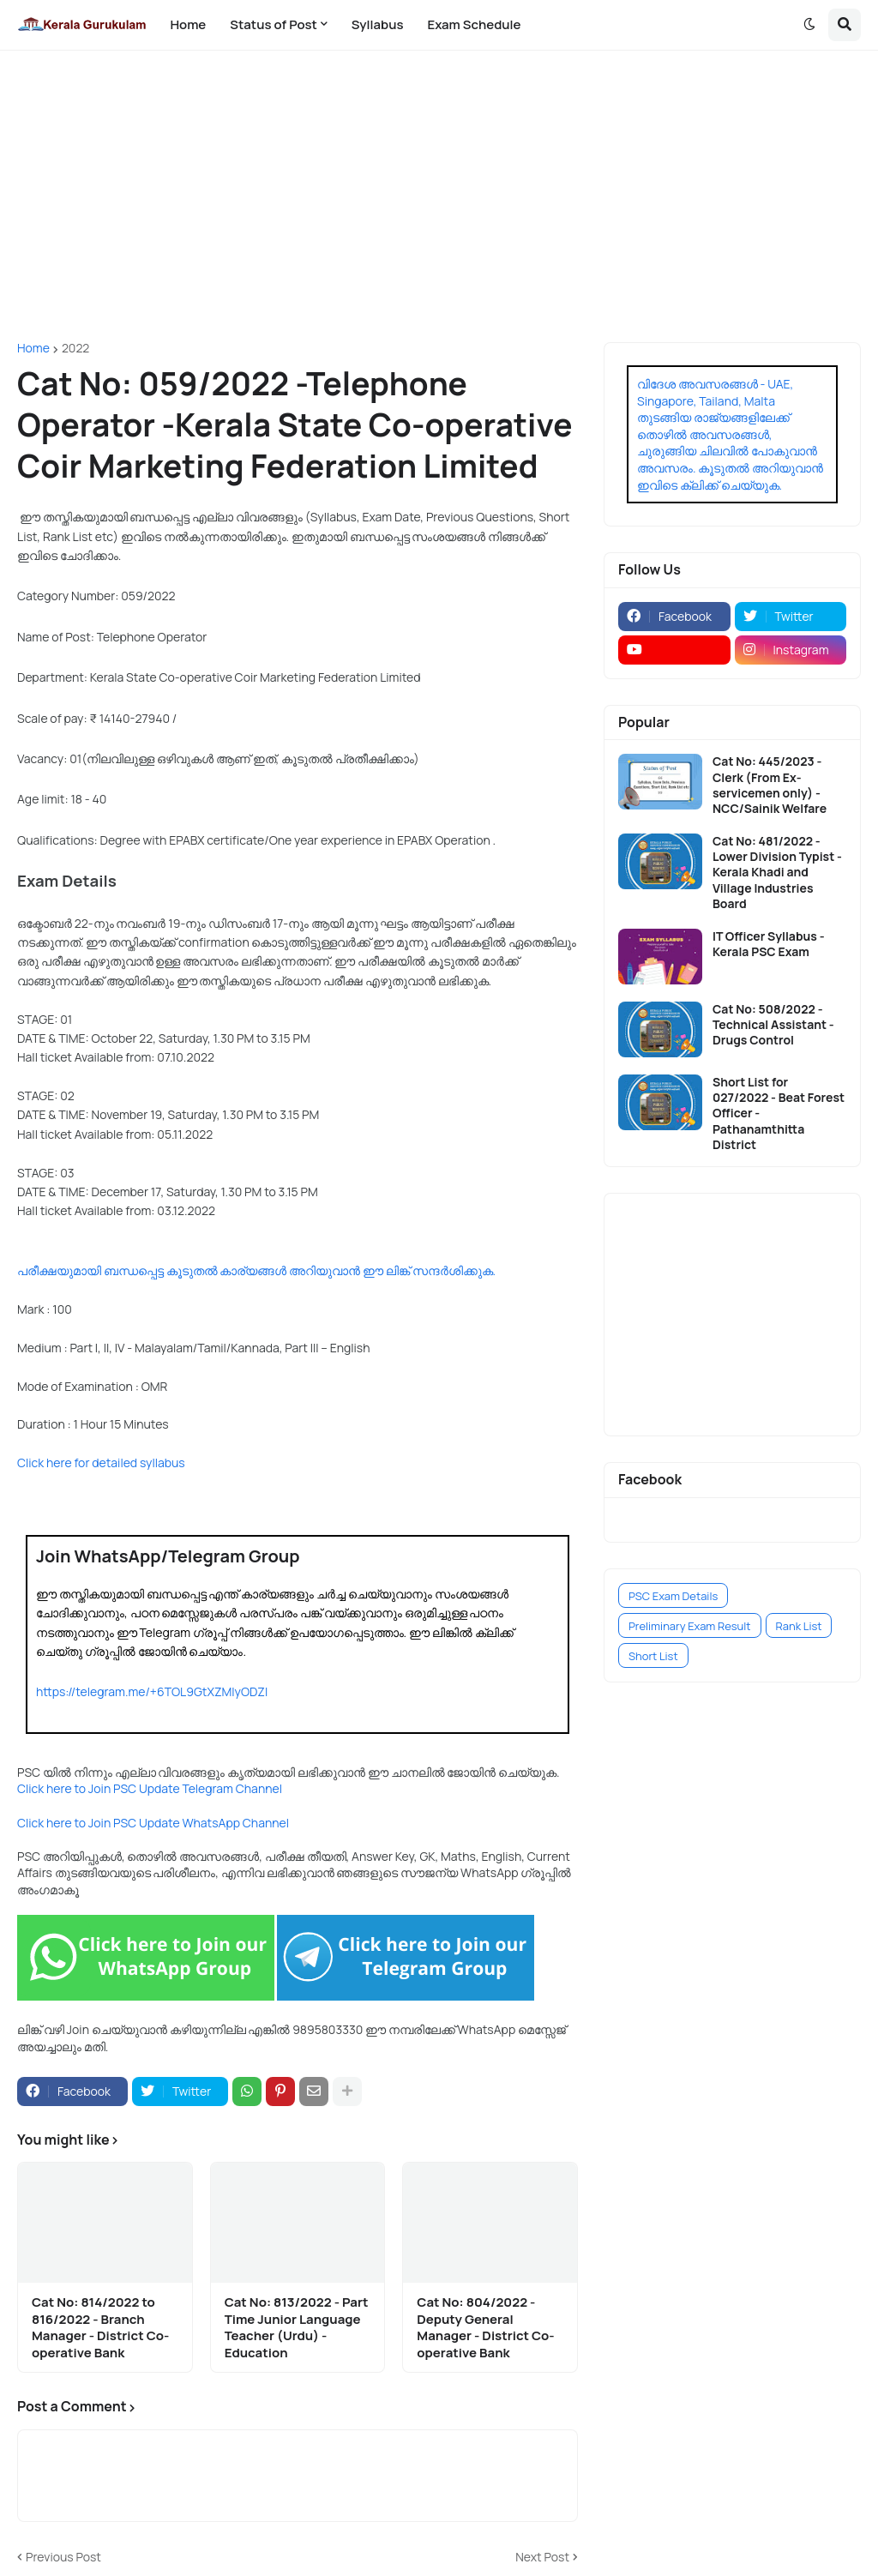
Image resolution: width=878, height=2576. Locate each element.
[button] (809, 25)
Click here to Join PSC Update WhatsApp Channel (153, 1823)
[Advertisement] (439, 196)
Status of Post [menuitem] (273, 24)
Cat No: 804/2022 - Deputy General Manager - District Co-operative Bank (485, 2327)
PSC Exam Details (673, 1596)
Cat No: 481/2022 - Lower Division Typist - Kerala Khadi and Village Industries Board (777, 873)
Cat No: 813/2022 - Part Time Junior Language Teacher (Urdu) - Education (297, 2327)
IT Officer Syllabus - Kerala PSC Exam (769, 944)
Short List (653, 1656)
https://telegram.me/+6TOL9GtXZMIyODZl (152, 1691)
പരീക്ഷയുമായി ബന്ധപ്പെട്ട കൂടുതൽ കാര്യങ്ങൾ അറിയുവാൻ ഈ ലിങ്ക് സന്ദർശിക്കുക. (256, 1270)
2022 (75, 348)
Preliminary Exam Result (689, 1626)
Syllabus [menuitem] (378, 24)
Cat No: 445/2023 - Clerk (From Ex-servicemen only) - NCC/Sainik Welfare (770, 785)
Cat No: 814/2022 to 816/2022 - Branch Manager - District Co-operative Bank (100, 2327)
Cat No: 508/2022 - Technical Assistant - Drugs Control (773, 1025)
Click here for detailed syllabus (101, 1462)
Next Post (542, 2557)
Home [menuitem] (188, 24)
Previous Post (63, 2557)
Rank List (799, 1626)
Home (33, 348)
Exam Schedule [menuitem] (473, 24)
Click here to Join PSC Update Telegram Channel (149, 1788)
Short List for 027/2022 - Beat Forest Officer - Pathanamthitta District (779, 1113)
